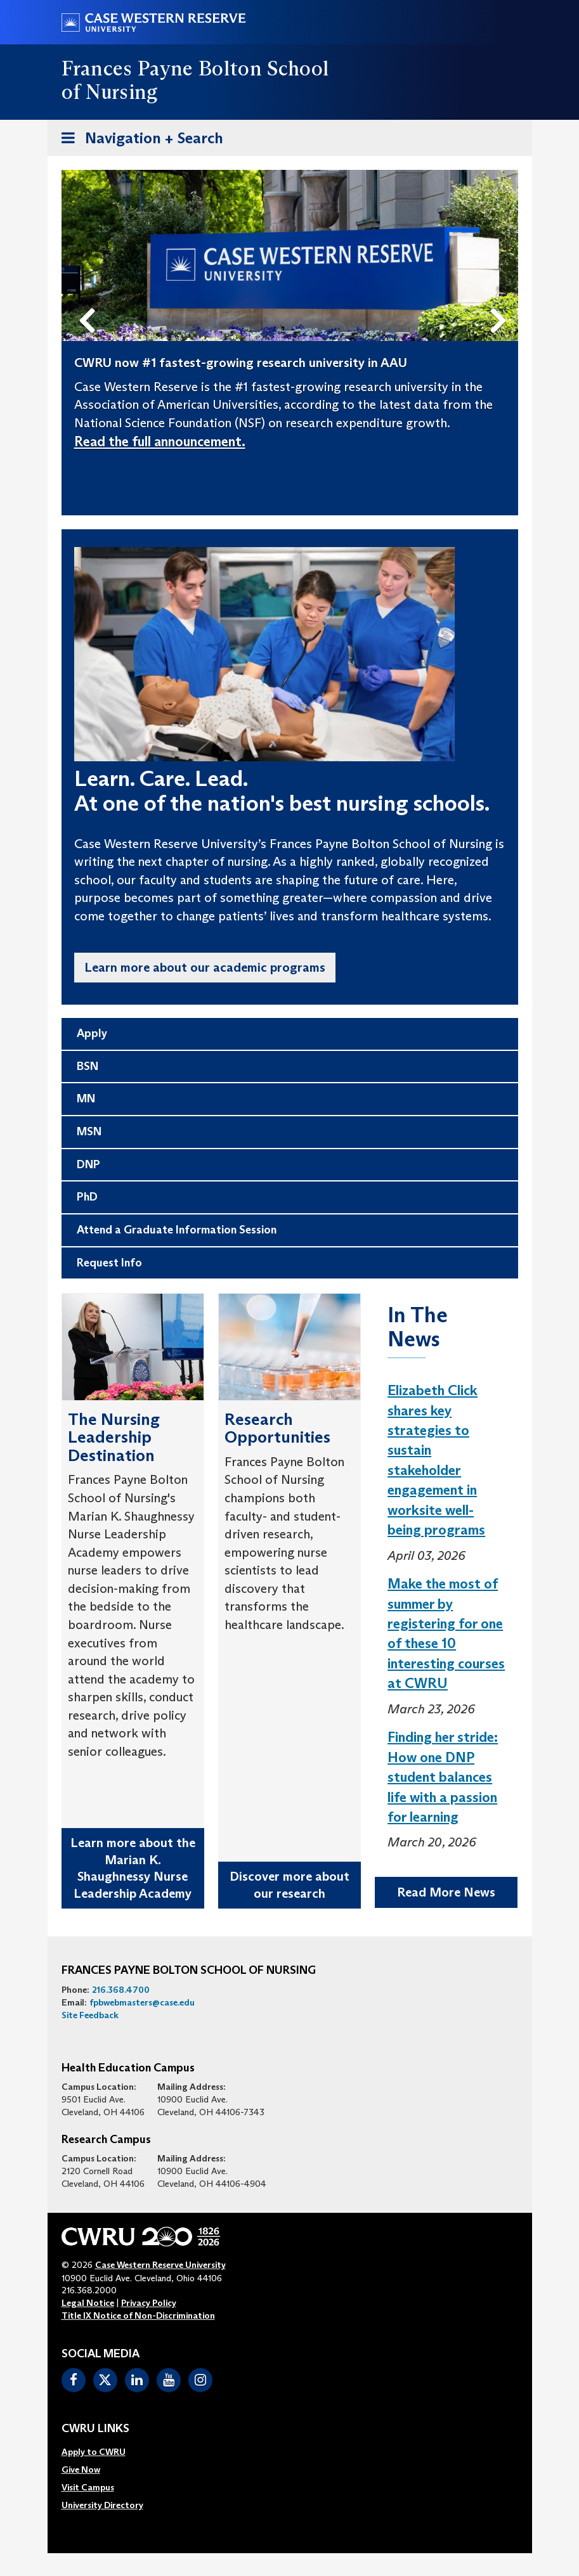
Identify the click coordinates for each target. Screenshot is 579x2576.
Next (500, 300)
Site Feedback (90, 2015)
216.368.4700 (121, 1989)
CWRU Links (95, 2429)
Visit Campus (88, 2487)
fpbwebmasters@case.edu (142, 2002)
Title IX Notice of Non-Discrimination (138, 2315)
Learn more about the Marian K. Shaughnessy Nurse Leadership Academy (132, 1868)
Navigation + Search (138, 140)
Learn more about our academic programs (204, 967)
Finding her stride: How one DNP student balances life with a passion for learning (442, 1777)
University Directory (102, 2505)
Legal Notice (88, 2303)
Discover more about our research (289, 1885)
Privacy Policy (148, 2303)
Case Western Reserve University (160, 2264)
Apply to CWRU (94, 2451)
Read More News (446, 1892)
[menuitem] (102, 2452)
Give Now (81, 2469)
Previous (89, 300)
